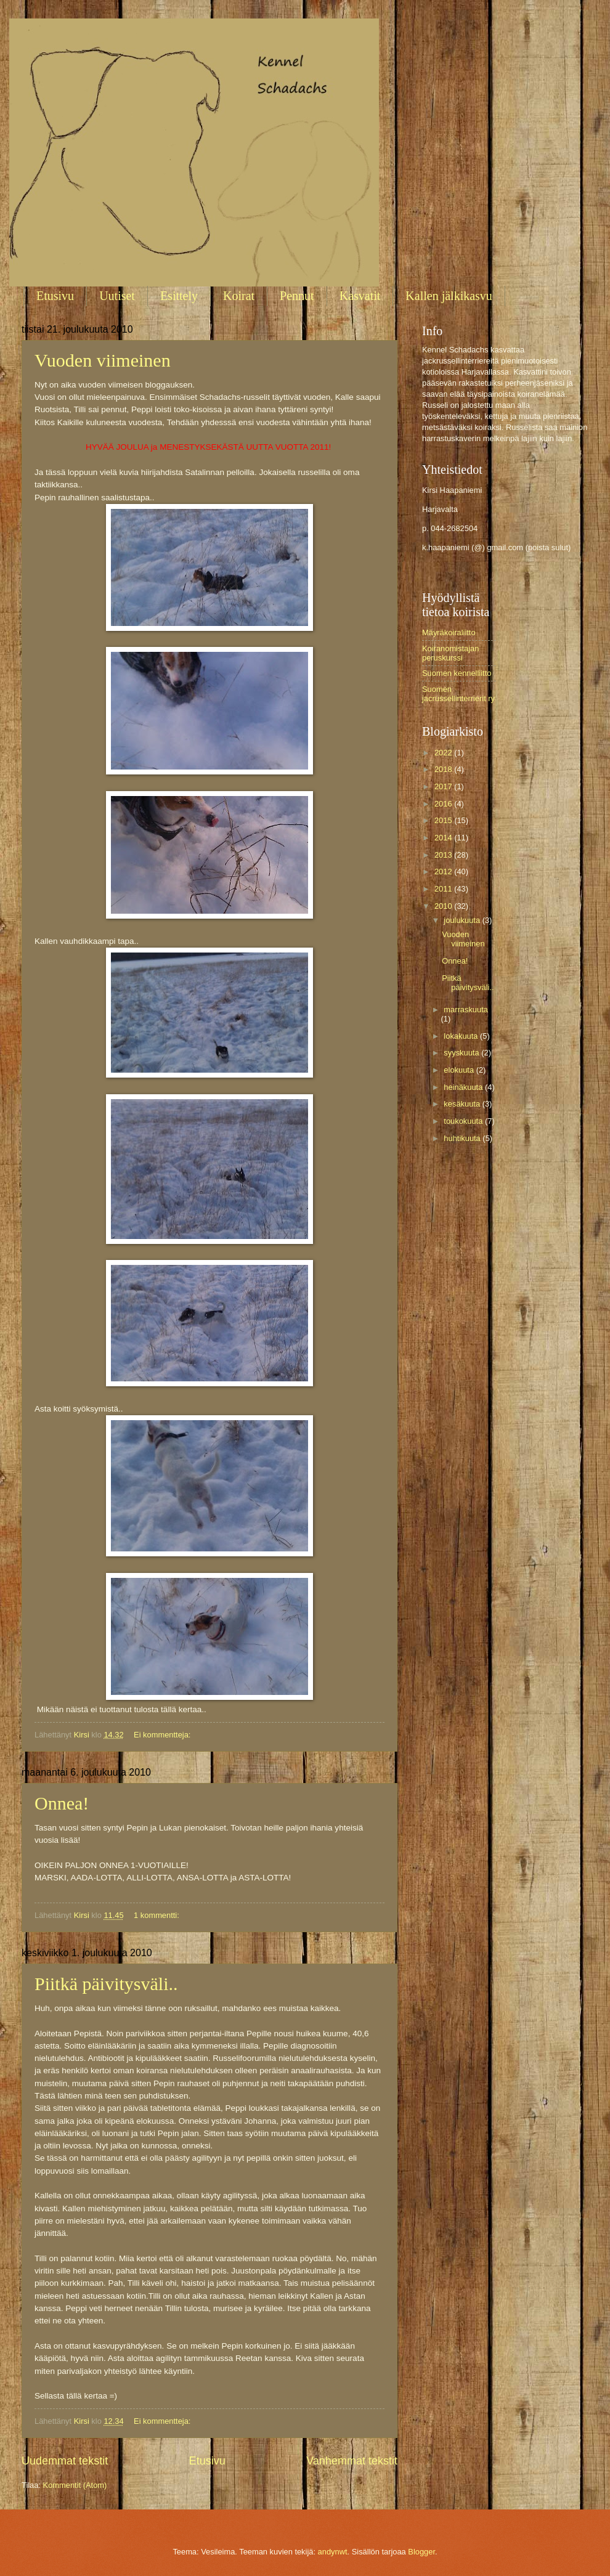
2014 (444, 837)
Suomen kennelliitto (456, 673)
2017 (444, 786)
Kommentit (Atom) (75, 2485)
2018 (444, 769)
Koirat (238, 296)
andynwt (333, 2551)
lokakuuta (462, 1036)
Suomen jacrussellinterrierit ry (458, 694)
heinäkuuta (464, 1087)
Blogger (421, 2551)
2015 (444, 820)
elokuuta (460, 1070)
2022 (444, 752)
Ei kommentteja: (163, 1734)
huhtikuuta (463, 1138)
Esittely (179, 296)
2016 (444, 803)
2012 (444, 871)
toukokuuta (464, 1121)
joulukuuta (463, 920)
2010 (444, 906)
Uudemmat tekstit (65, 2461)
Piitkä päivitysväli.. (106, 1983)
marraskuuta (466, 1009)
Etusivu (55, 296)
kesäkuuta (463, 1103)
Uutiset (117, 296)
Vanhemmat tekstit (351, 2461)
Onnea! (62, 1803)
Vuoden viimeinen (103, 360)
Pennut (297, 296)
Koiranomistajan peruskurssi (450, 653)
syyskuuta (462, 1052)
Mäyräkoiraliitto (449, 632)
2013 (444, 854)
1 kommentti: (157, 1915)
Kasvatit (360, 296)
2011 (444, 888)
